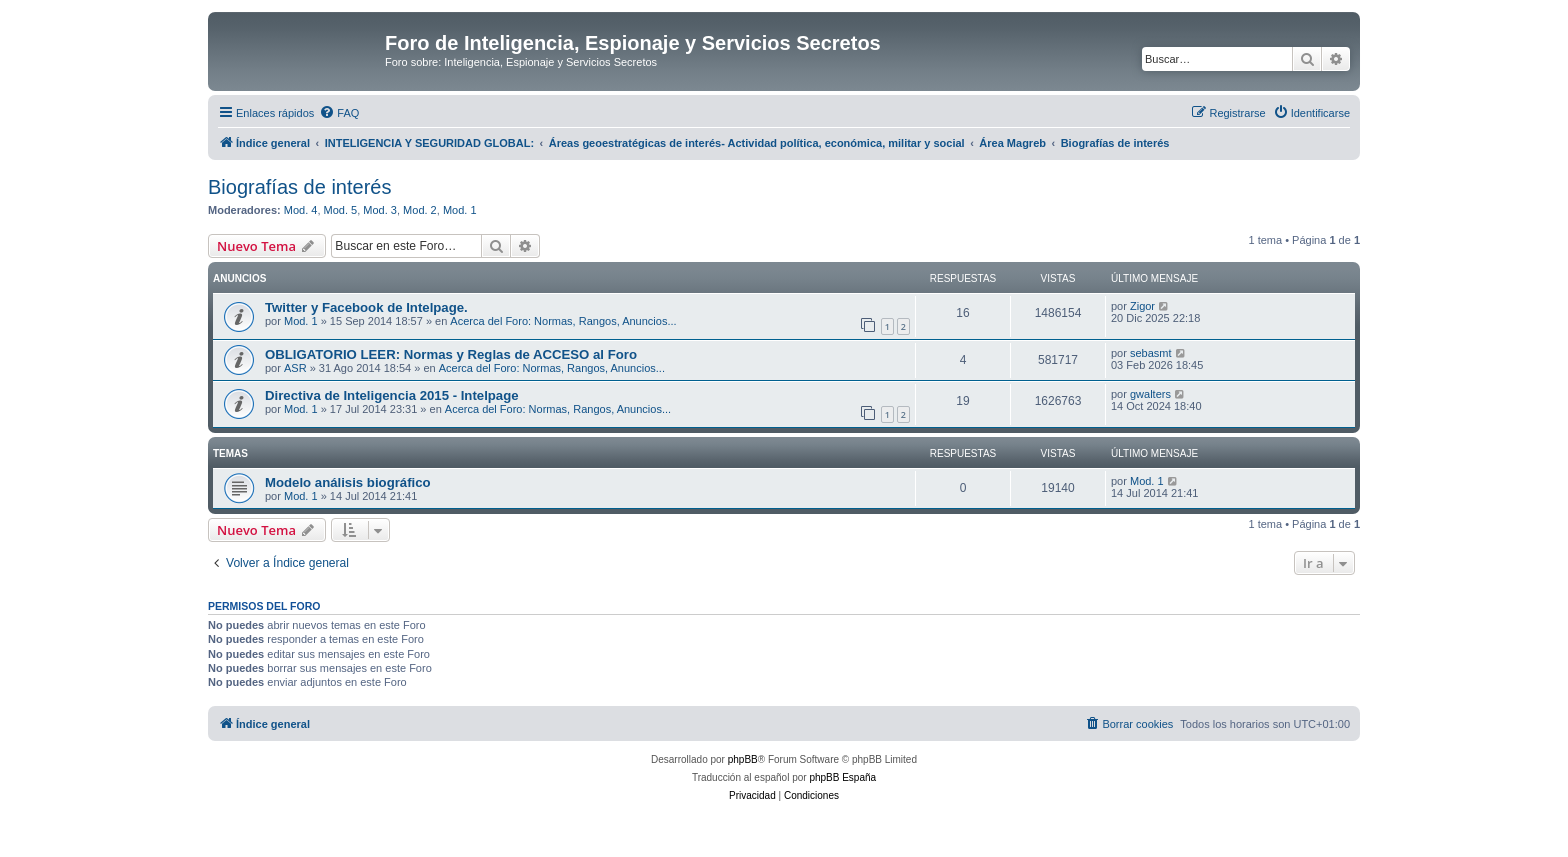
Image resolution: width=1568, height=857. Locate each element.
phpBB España (842, 777)
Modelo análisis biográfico (348, 482)
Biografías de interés (299, 187)
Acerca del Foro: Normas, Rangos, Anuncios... (563, 321)
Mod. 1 (460, 210)
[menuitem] (339, 113)
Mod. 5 (341, 210)
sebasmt (1151, 353)
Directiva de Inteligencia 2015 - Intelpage (392, 395)
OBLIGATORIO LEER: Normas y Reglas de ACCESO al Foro (451, 354)
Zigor (1142, 306)
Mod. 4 (301, 210)
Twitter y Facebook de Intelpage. (366, 307)
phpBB (743, 759)
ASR (295, 368)
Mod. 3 (380, 210)
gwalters (1150, 394)
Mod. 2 (420, 210)
